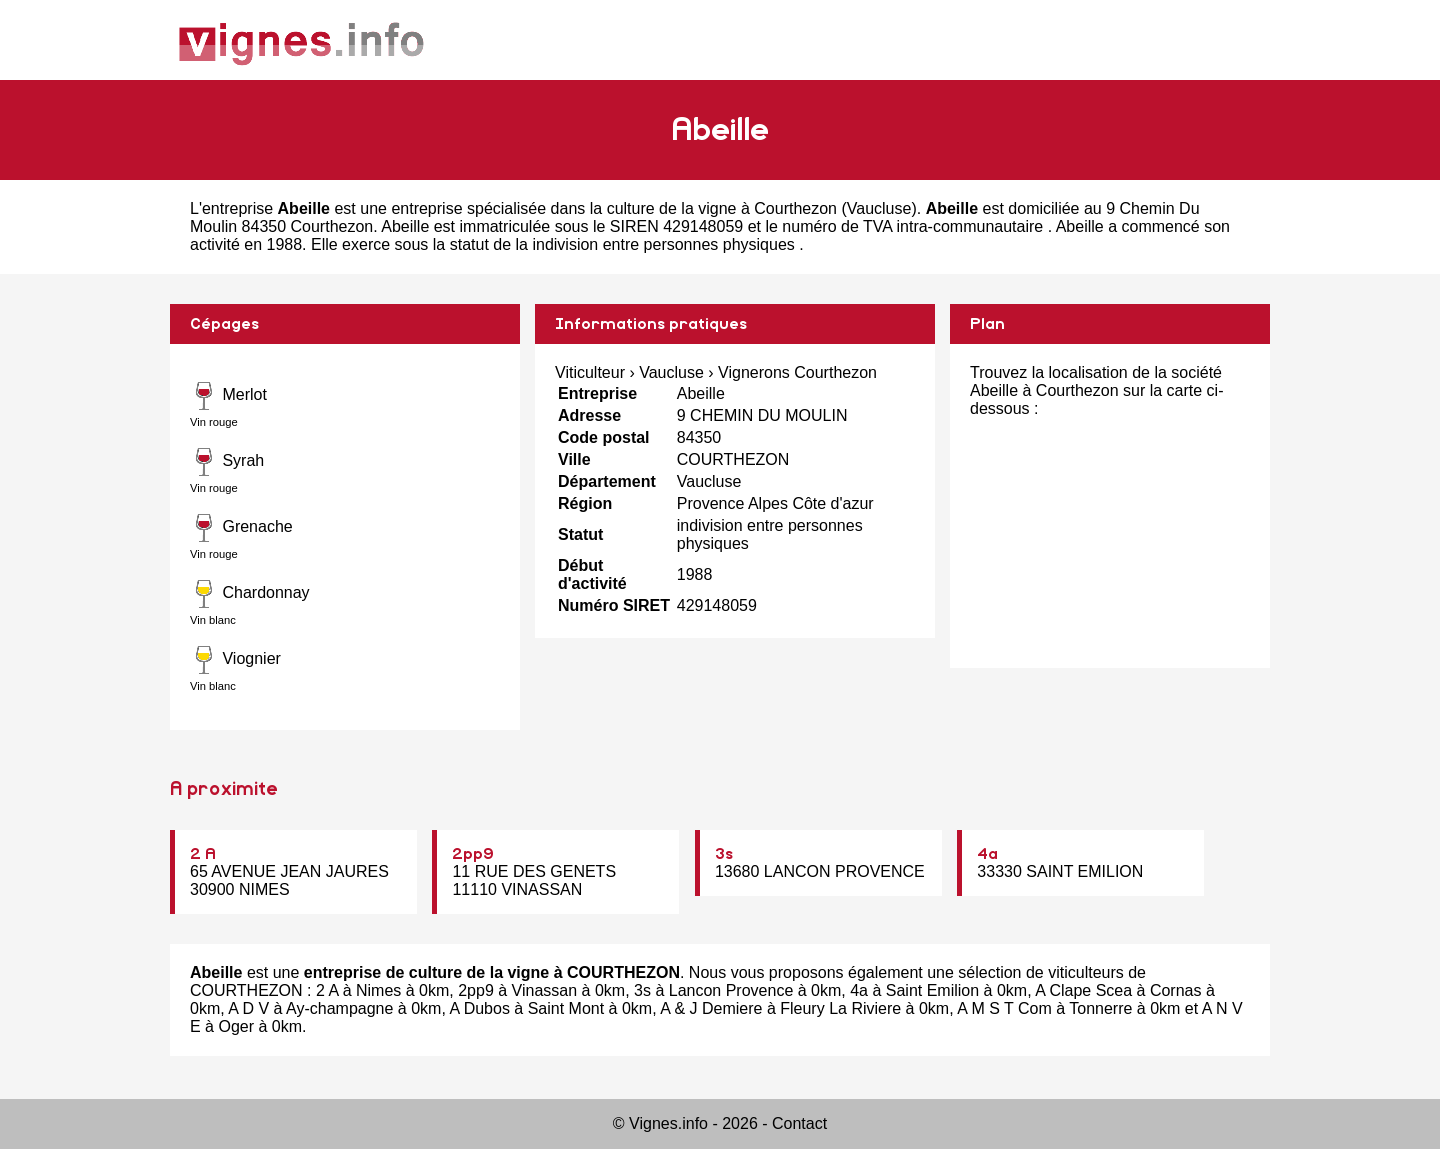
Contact (799, 1123)
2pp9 (473, 854)
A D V (248, 1008)
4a (987, 854)
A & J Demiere (711, 1008)
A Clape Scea (1083, 990)
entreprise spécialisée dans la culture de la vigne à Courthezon (614, 208)
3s (724, 854)
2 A (203, 854)
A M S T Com (1004, 1008)
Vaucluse (879, 208)
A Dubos (479, 1008)
